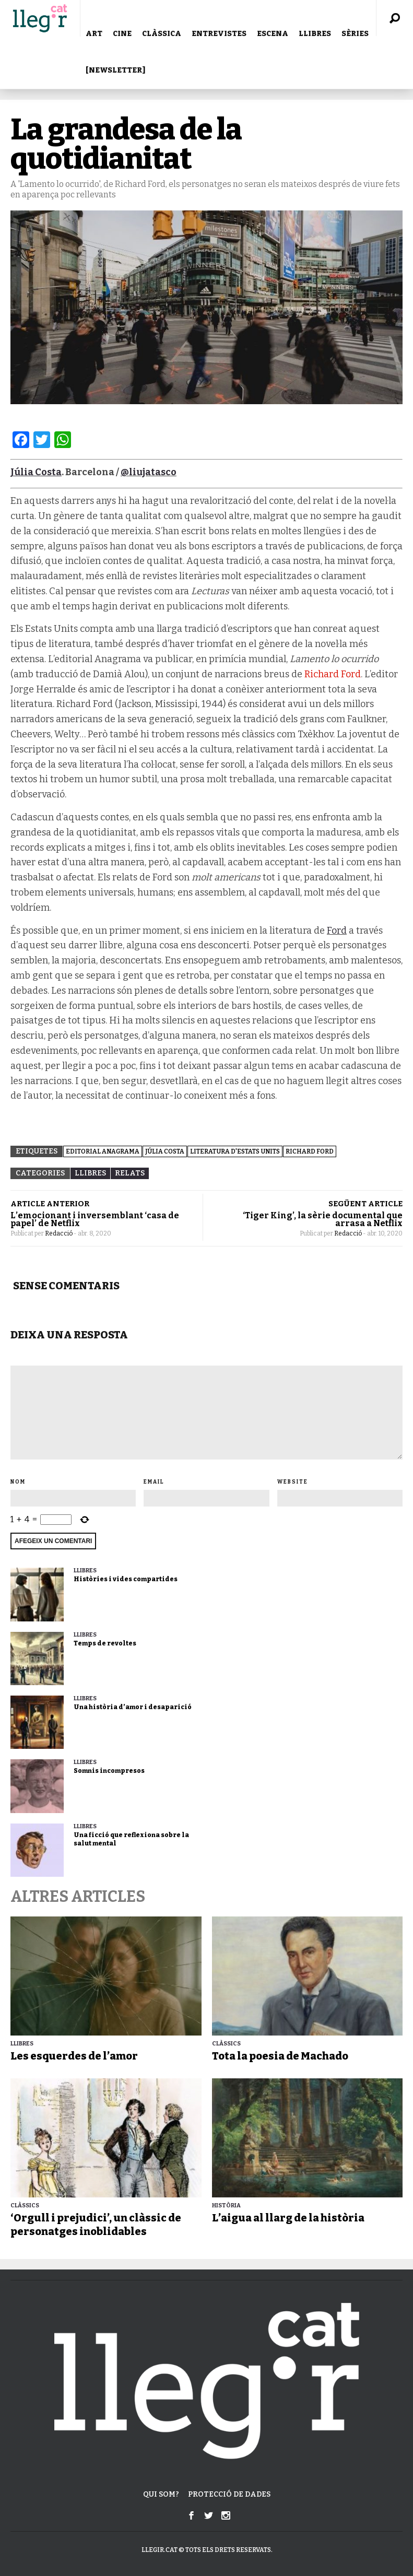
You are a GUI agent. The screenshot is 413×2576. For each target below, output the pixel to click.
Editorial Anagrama (102, 1151)
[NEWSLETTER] (115, 70)
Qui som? (161, 2494)
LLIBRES (315, 33)
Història (226, 2205)
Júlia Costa (164, 1151)
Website (292, 1482)
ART (94, 33)
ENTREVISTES (219, 33)
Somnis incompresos (109, 1770)
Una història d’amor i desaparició (133, 1707)
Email (154, 1482)
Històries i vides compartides (126, 1579)
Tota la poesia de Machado (280, 2056)
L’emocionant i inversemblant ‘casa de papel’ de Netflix (94, 1219)
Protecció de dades (229, 2494)
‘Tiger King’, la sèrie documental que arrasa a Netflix (323, 1219)
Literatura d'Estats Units (235, 1151)
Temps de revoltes (105, 1643)
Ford (337, 930)
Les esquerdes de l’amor (74, 2056)
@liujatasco (148, 472)
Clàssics (226, 2043)
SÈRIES (355, 33)
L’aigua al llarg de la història (288, 2218)
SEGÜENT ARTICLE (365, 1203)
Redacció (59, 1233)
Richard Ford (332, 674)
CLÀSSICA (161, 33)
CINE (122, 33)
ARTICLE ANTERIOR (49, 1203)
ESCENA (272, 33)
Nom (18, 1482)
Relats (130, 1173)
